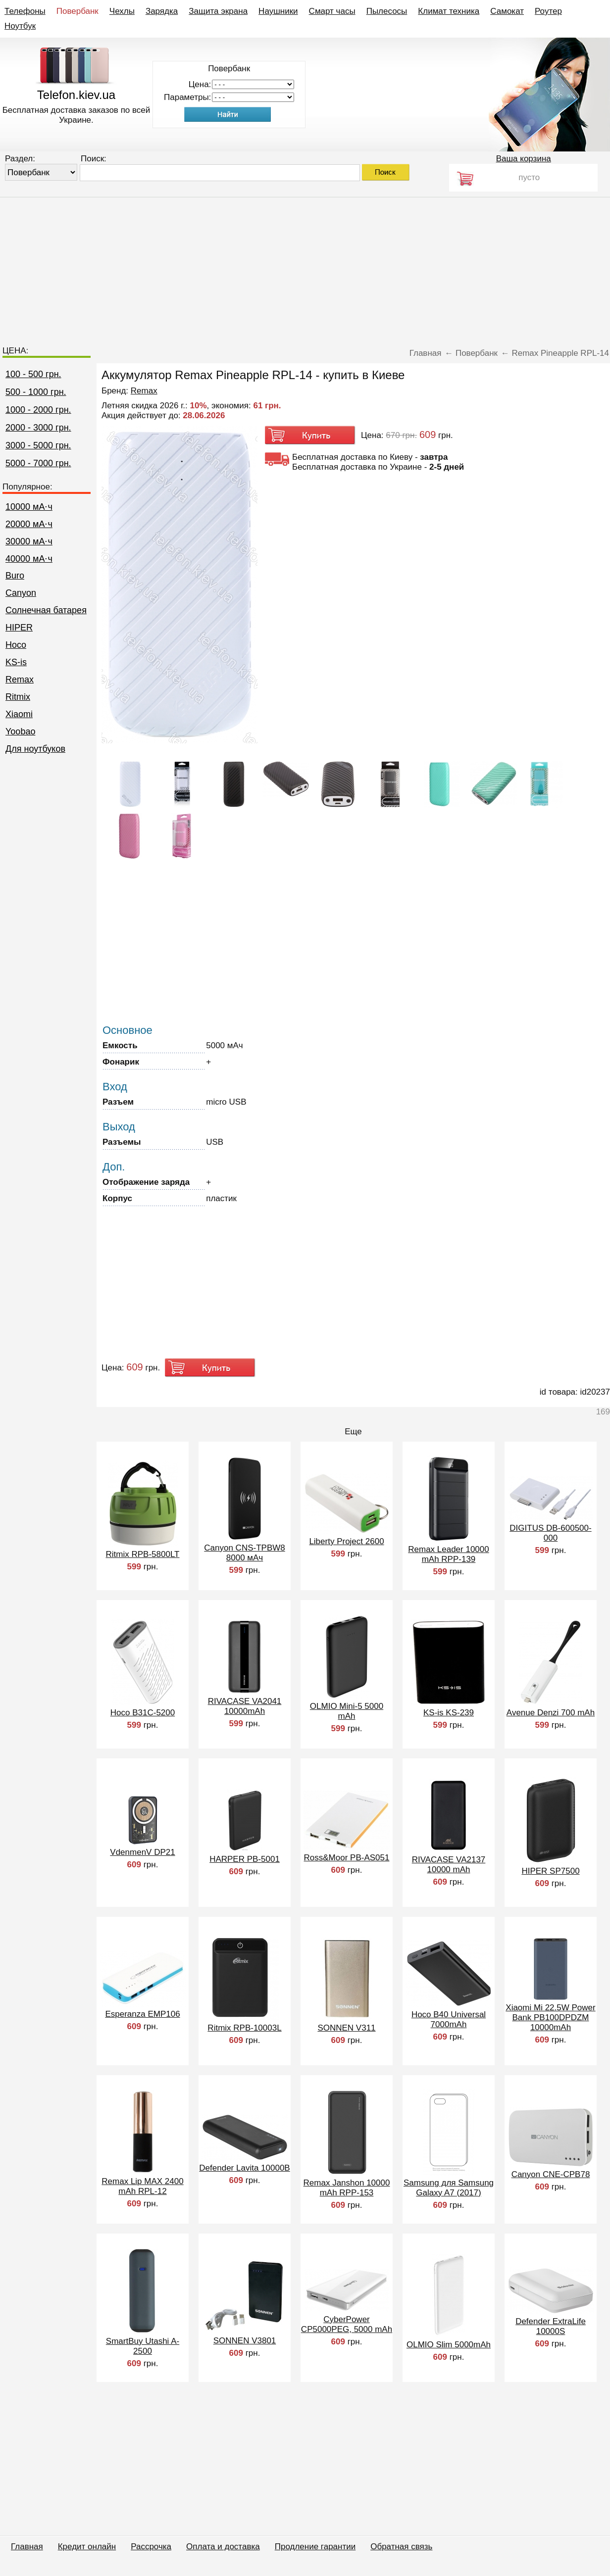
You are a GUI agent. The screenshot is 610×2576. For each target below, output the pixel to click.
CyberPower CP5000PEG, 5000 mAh (346, 2324)
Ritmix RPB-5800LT (143, 1554)
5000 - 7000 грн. (38, 463)
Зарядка (162, 11)
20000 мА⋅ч (28, 524)
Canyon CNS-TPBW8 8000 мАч (244, 1552)
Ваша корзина (523, 158)
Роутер (548, 11)
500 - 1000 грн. (35, 392)
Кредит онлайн (87, 2546)
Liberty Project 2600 (346, 1541)
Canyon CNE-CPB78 (550, 2174)
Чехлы (122, 11)
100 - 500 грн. (33, 374)
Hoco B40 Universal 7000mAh (448, 2019)
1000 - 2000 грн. (38, 410)
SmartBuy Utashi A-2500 (142, 2346)
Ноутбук (20, 26)
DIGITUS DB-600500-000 (550, 1533)
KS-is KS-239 (448, 1712)
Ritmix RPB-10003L (244, 2028)
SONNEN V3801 (244, 2340)
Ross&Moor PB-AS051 (347, 1857)
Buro (14, 576)
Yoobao (20, 731)
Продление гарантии (315, 2546)
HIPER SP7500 (550, 1871)
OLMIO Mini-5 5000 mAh (346, 1711)
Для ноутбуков (35, 749)
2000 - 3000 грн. (38, 428)
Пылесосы (386, 11)
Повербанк (77, 11)
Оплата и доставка (223, 2546)
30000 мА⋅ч (28, 541)
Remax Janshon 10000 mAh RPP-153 (347, 2187)
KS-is (16, 662)
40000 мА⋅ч (28, 559)
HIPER (19, 627)
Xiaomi (19, 714)
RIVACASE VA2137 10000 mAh (449, 1864)
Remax (19, 679)
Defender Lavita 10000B (244, 2168)
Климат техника (448, 11)
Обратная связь (401, 2546)
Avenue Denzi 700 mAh (551, 1712)
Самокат (507, 11)
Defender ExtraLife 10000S (550, 2326)
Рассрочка (151, 2546)
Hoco (15, 645)
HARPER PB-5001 (244, 1859)
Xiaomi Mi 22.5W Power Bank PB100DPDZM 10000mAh (550, 2017)
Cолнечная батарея (46, 610)
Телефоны (25, 11)
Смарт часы (332, 11)
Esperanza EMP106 (142, 2014)
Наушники (278, 11)
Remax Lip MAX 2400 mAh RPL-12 (142, 2186)
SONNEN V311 (346, 2028)
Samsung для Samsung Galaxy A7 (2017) (449, 2187)
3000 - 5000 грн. (38, 445)
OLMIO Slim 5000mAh (449, 2344)
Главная (27, 2546)
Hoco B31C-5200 (142, 1712)
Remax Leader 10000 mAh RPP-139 (448, 1554)
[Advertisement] (305, 266)
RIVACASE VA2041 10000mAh (245, 1706)
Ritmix (17, 697)
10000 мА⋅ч (28, 507)
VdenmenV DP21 (142, 1852)
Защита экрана (218, 11)
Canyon (20, 593)
